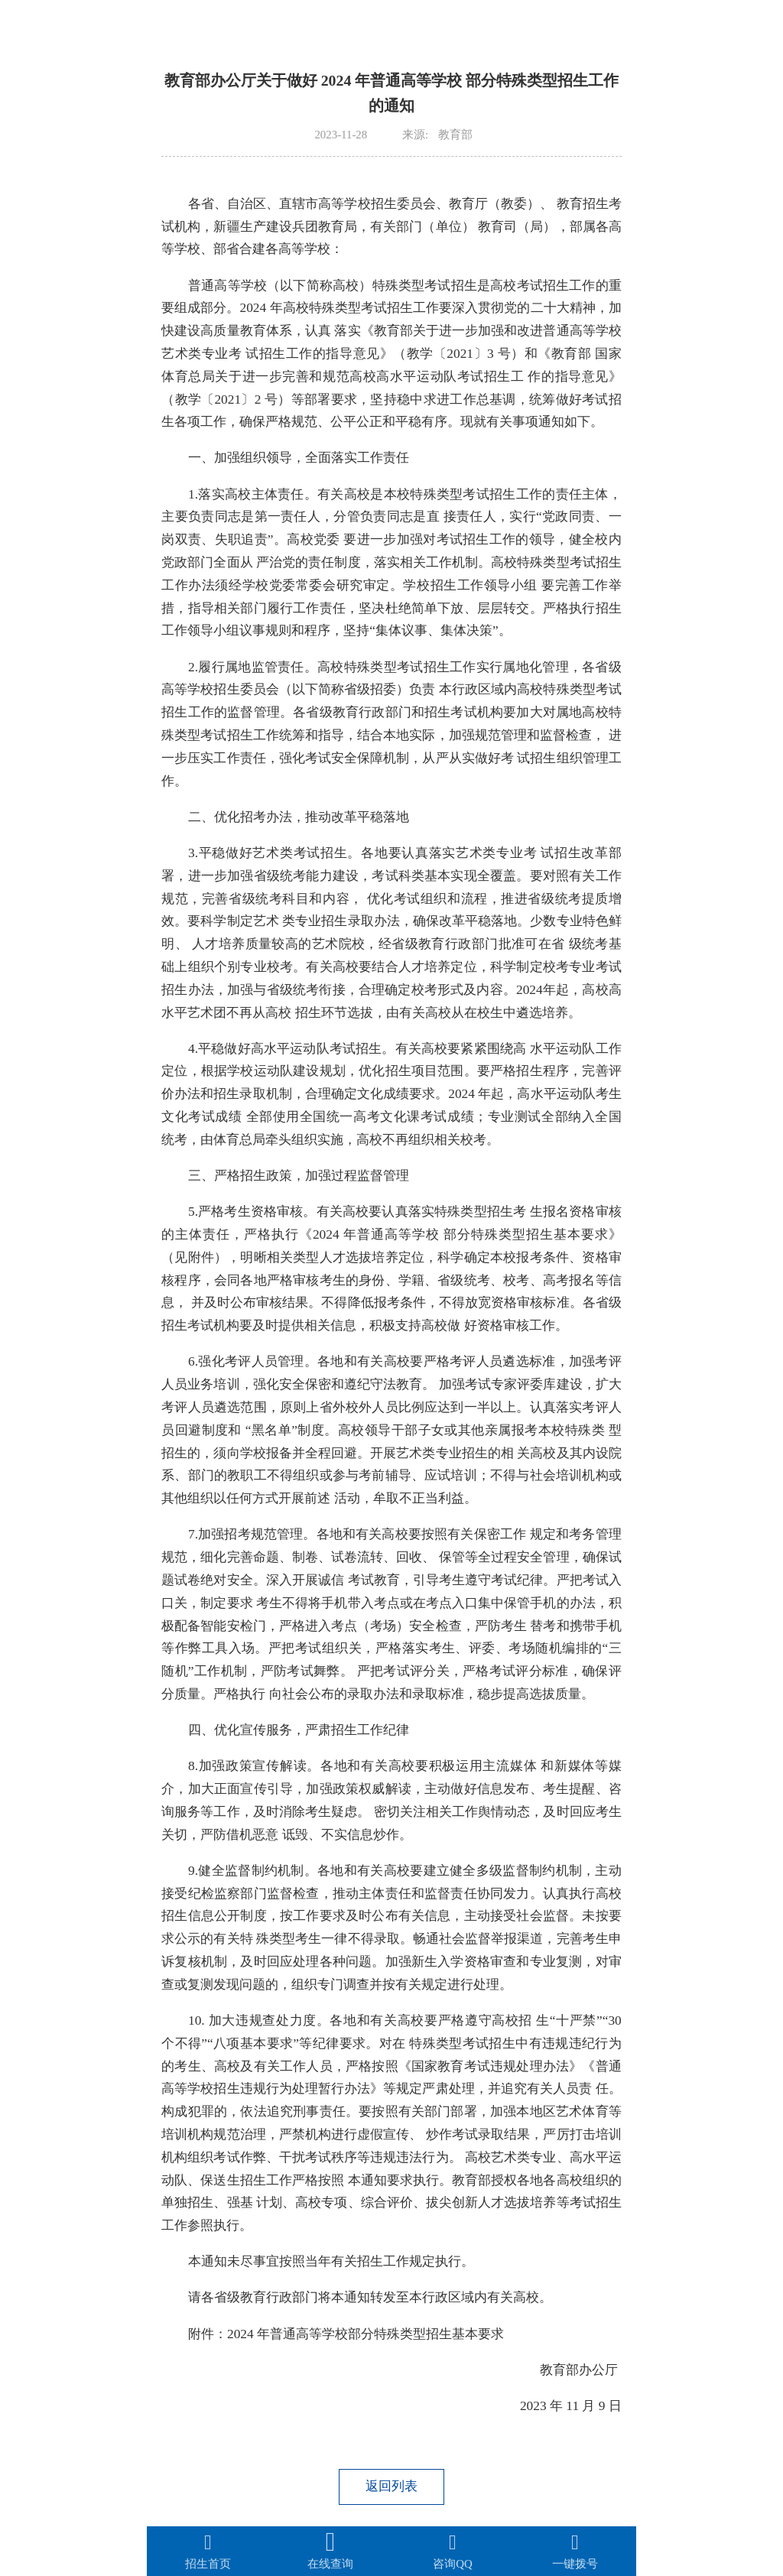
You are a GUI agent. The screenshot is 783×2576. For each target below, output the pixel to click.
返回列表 (391, 2486)
